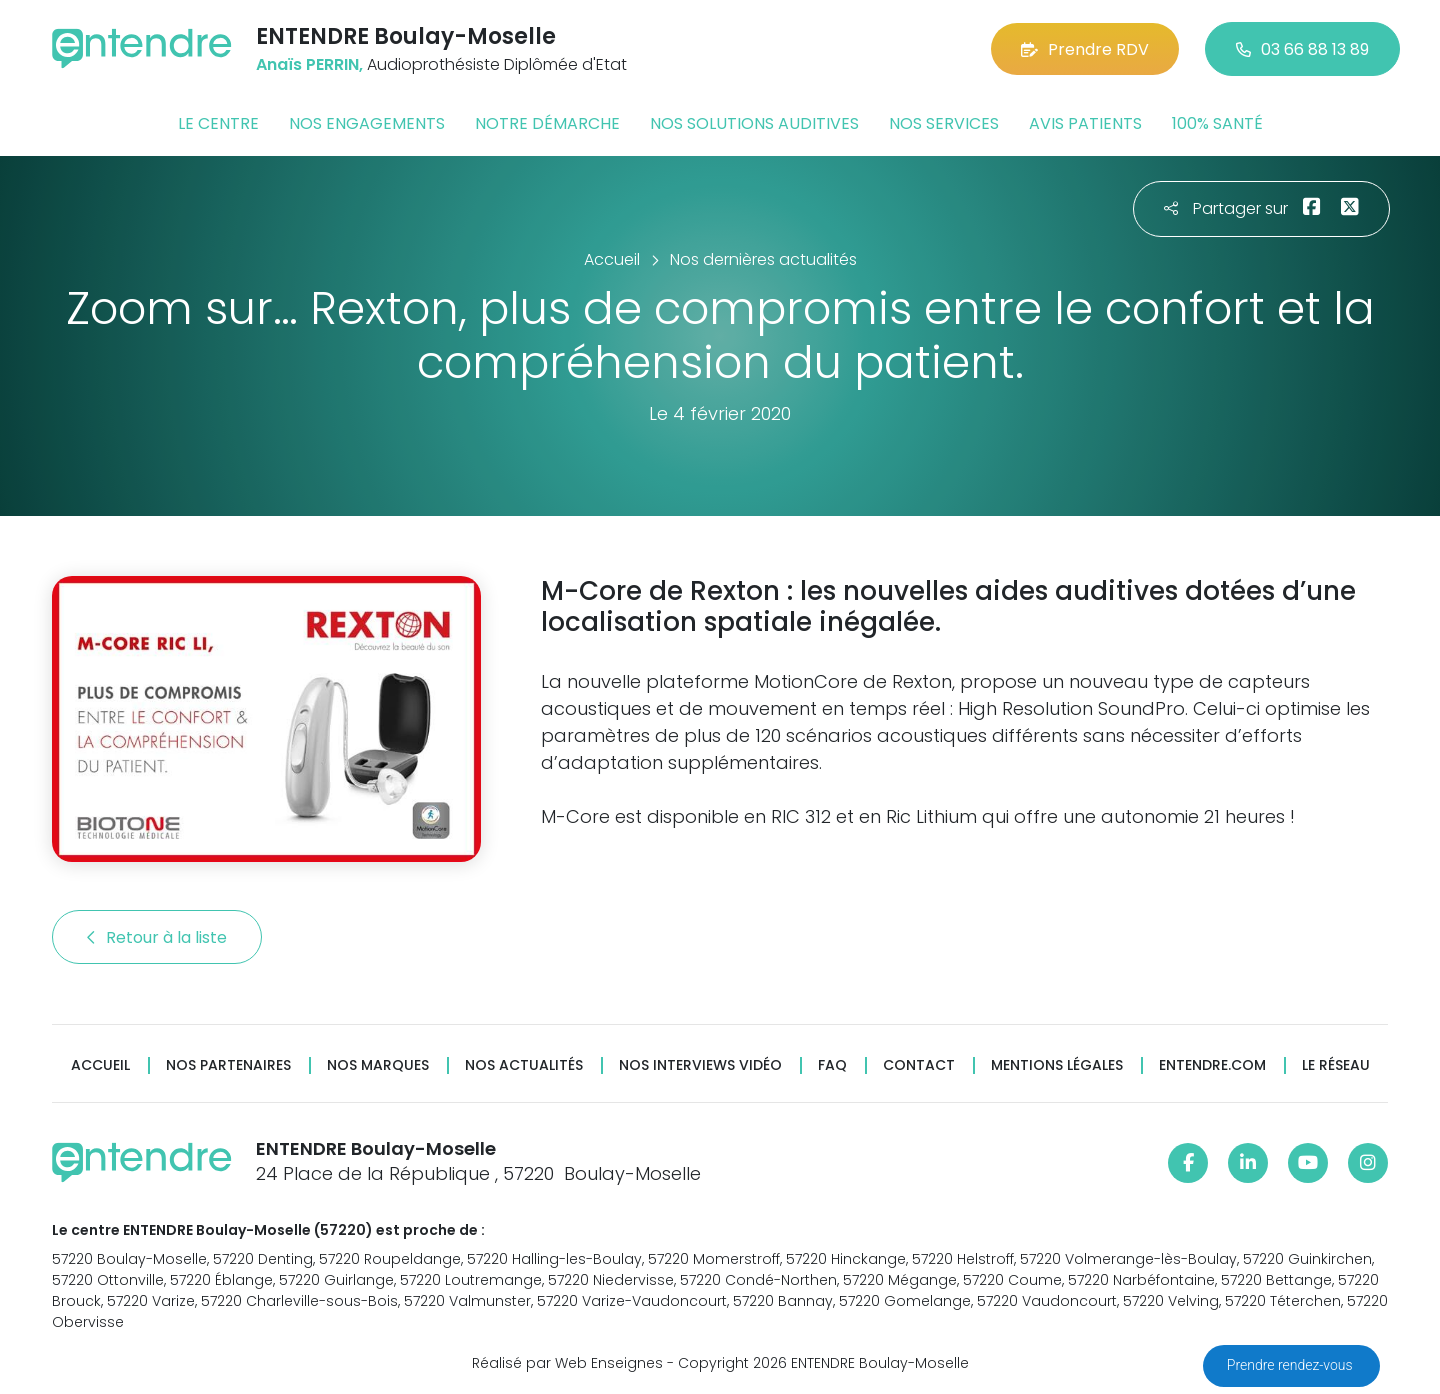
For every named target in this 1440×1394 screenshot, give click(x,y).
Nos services (944, 123)
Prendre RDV (1085, 49)
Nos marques (378, 1065)
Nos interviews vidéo (700, 1065)
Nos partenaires (228, 1065)
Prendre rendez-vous (1291, 1365)
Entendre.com (1212, 1065)
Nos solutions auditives (754, 123)
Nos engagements (367, 123)
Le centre (218, 123)
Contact (919, 1065)
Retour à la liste (157, 937)
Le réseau (1336, 1065)
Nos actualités (524, 1065)
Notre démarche (547, 123)
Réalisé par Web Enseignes (567, 1363)
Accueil (100, 1065)
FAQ (832, 1065)
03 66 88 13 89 (1302, 49)
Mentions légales (1057, 1065)
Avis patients (1085, 123)
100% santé (1217, 123)
